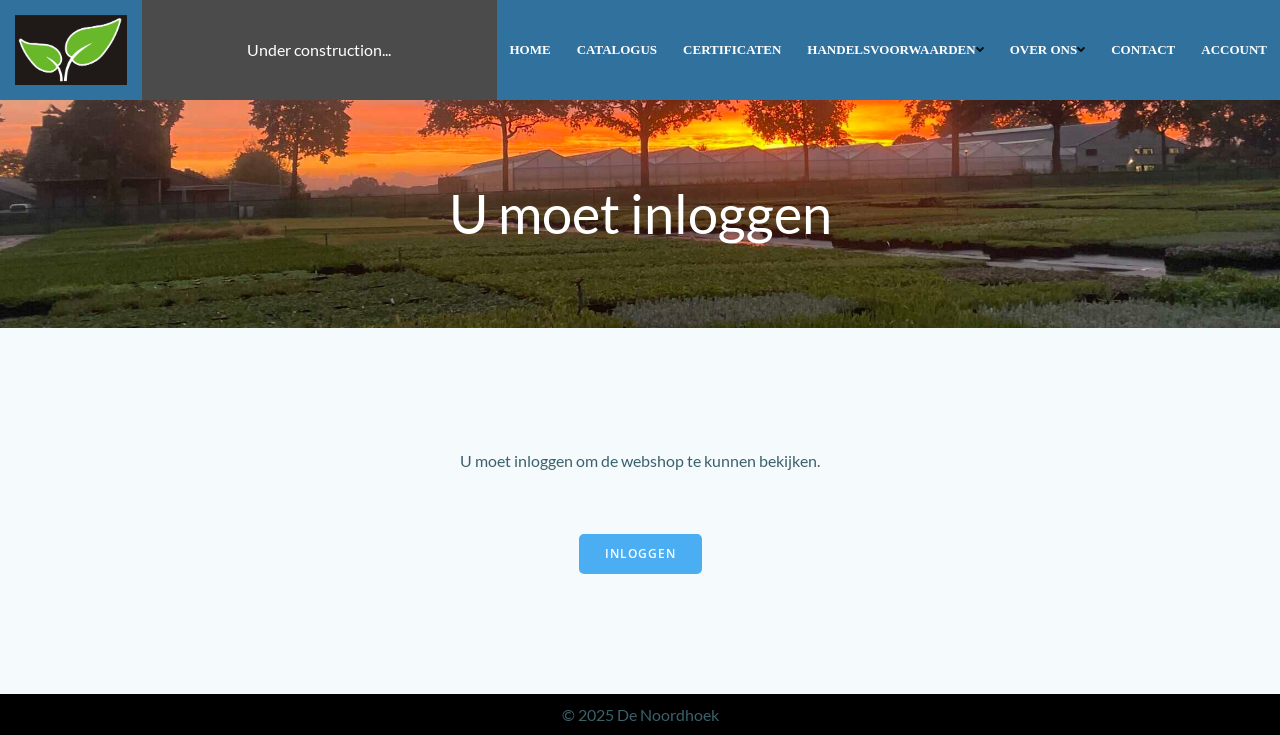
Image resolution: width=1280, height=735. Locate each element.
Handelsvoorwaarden (895, 49)
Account (1234, 49)
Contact (1143, 49)
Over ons (1048, 49)
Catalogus (617, 49)
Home (530, 49)
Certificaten (732, 49)
